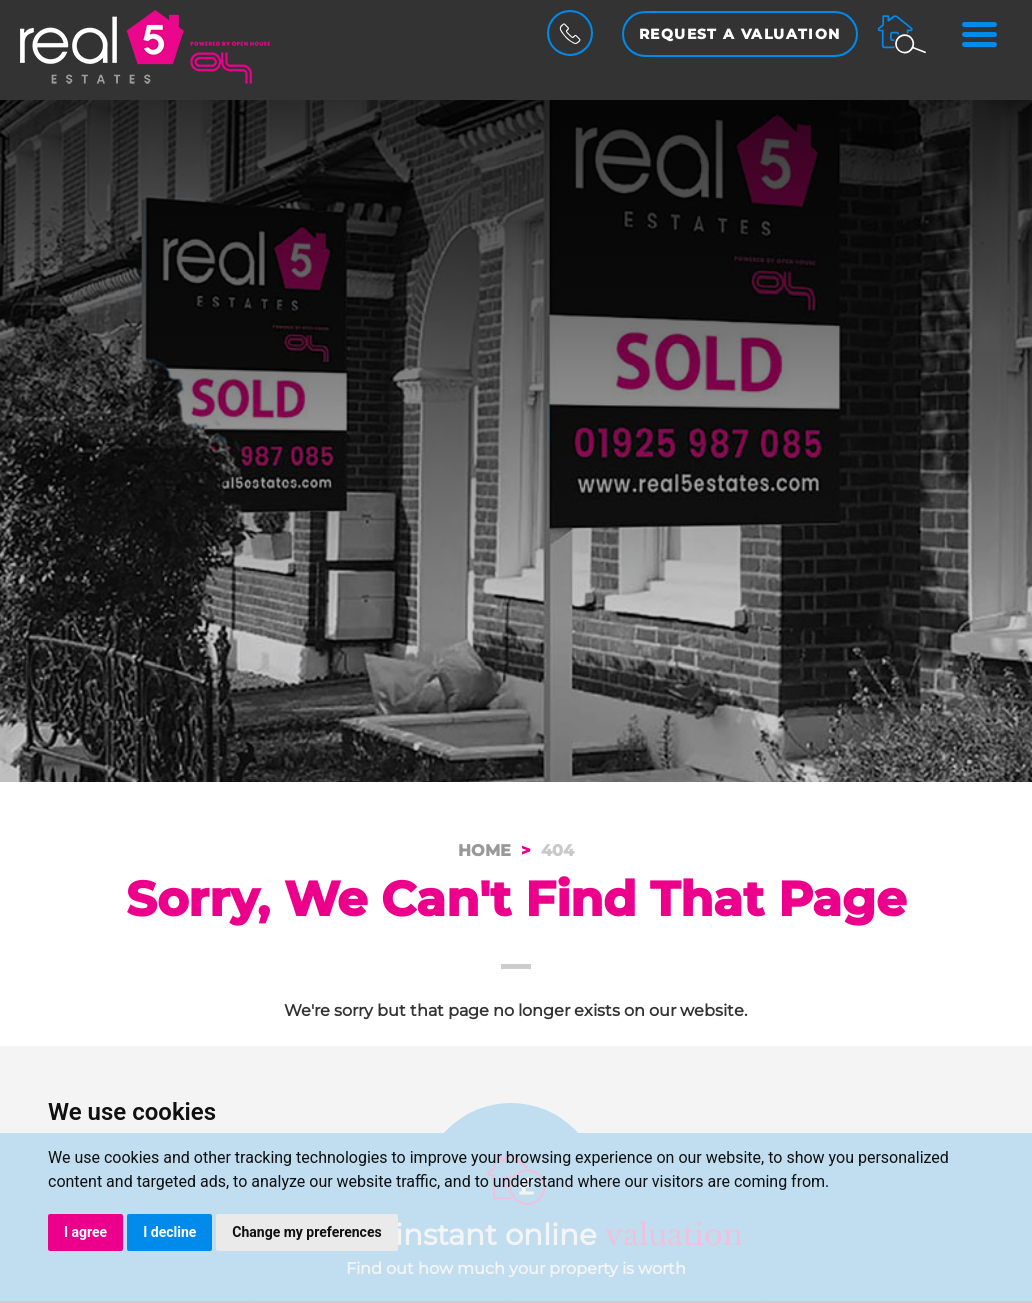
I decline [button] (169, 1232)
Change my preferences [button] (306, 1232)
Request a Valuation (740, 34)
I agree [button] (85, 1232)
